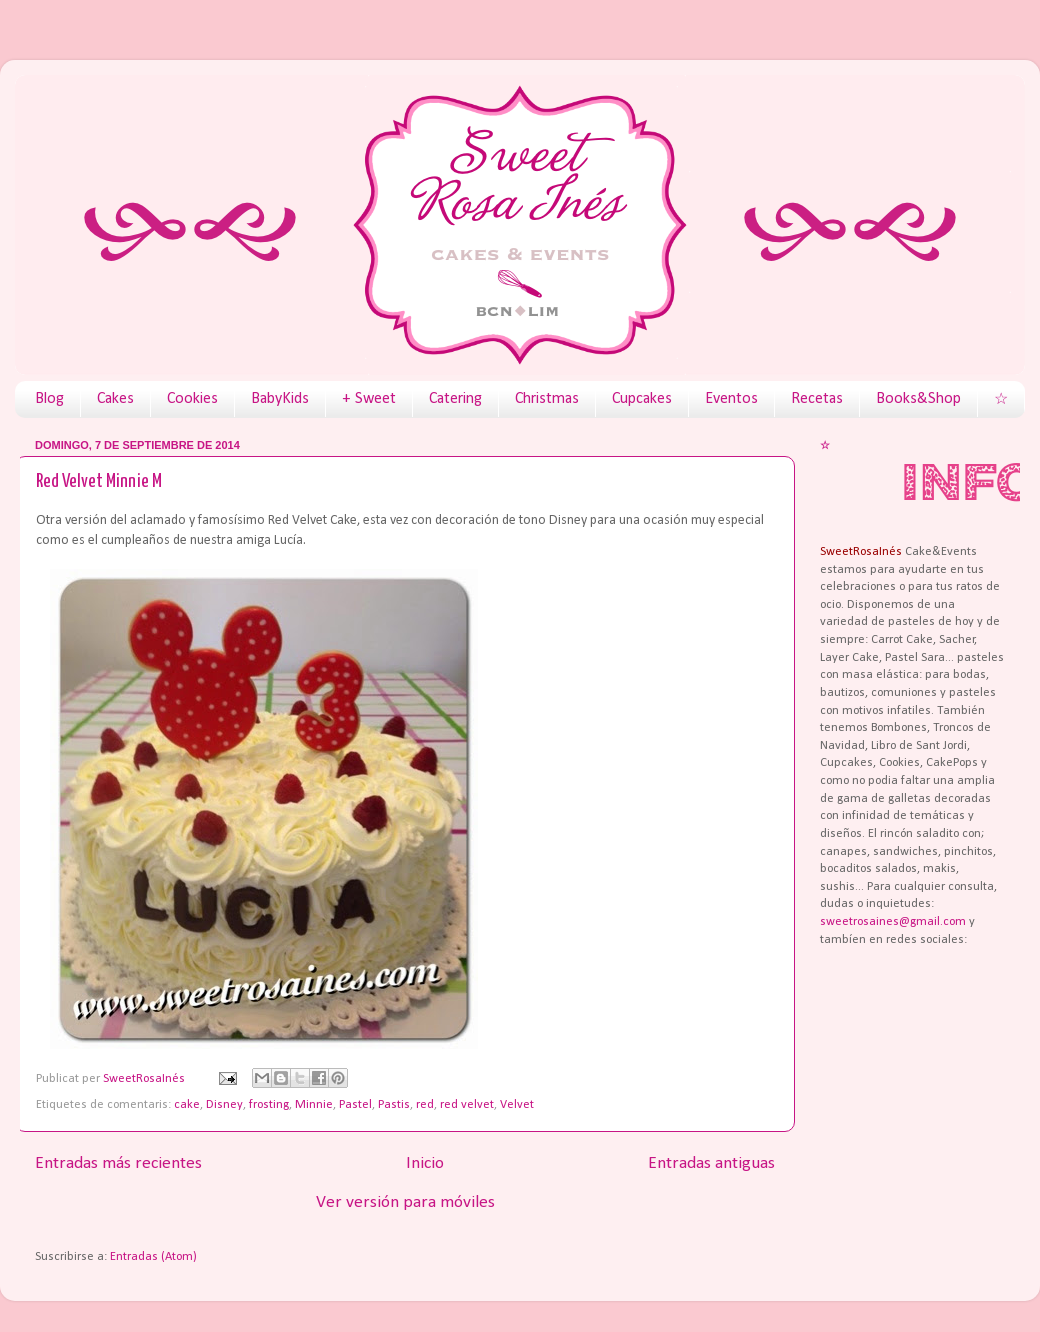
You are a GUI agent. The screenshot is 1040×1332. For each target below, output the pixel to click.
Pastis (394, 1105)
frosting (269, 1105)
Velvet (517, 1105)
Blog (49, 399)
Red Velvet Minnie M (99, 481)
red (425, 1105)
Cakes (115, 399)
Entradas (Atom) (153, 1257)
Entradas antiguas (711, 1163)
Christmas (547, 399)
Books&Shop (918, 399)
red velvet (467, 1105)
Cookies (192, 399)
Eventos (731, 399)
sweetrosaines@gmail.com (893, 922)
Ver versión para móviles (405, 1202)
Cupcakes (642, 399)
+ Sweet (369, 399)
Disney (224, 1105)
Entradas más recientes (118, 1163)
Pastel (355, 1105)
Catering (455, 399)
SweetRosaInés (145, 1079)
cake (187, 1105)
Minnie (314, 1105)
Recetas (817, 399)
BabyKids (280, 399)
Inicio (425, 1163)
